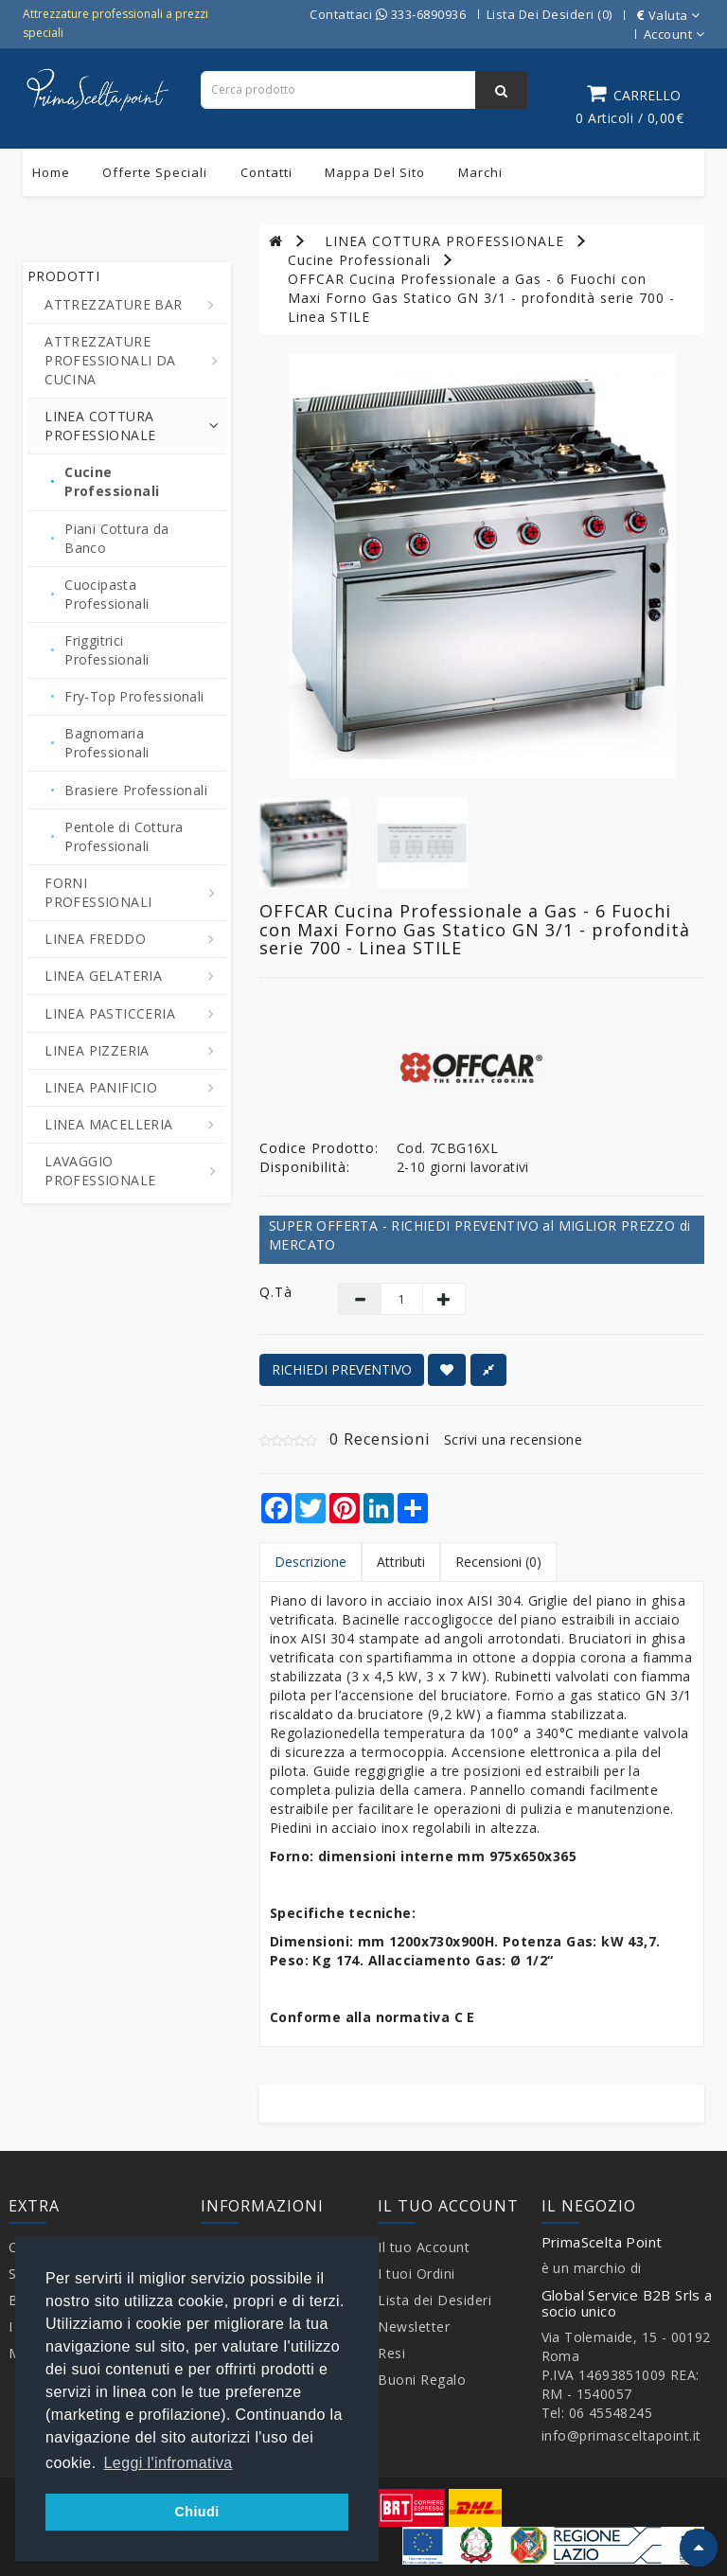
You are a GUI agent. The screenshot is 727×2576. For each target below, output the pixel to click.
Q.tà (276, 1292)
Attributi (401, 1562)
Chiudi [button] (196, 2511)
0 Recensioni (379, 1439)
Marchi (480, 172)
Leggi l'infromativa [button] (168, 2463)
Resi (391, 2353)
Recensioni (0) (498, 1562)
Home (51, 172)
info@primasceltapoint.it (621, 2435)
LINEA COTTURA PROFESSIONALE (444, 241)
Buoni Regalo (422, 2380)
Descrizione (310, 1562)
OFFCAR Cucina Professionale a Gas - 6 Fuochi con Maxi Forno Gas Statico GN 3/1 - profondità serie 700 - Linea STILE (481, 298)
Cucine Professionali (359, 260)
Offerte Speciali (154, 172)
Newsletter (414, 2327)
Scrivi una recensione (513, 1439)
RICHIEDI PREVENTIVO (342, 1369)
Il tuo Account (424, 2247)
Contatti (266, 172)
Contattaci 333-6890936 (388, 14)
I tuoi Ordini (416, 2274)
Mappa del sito (375, 172)
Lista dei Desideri (434, 2300)
